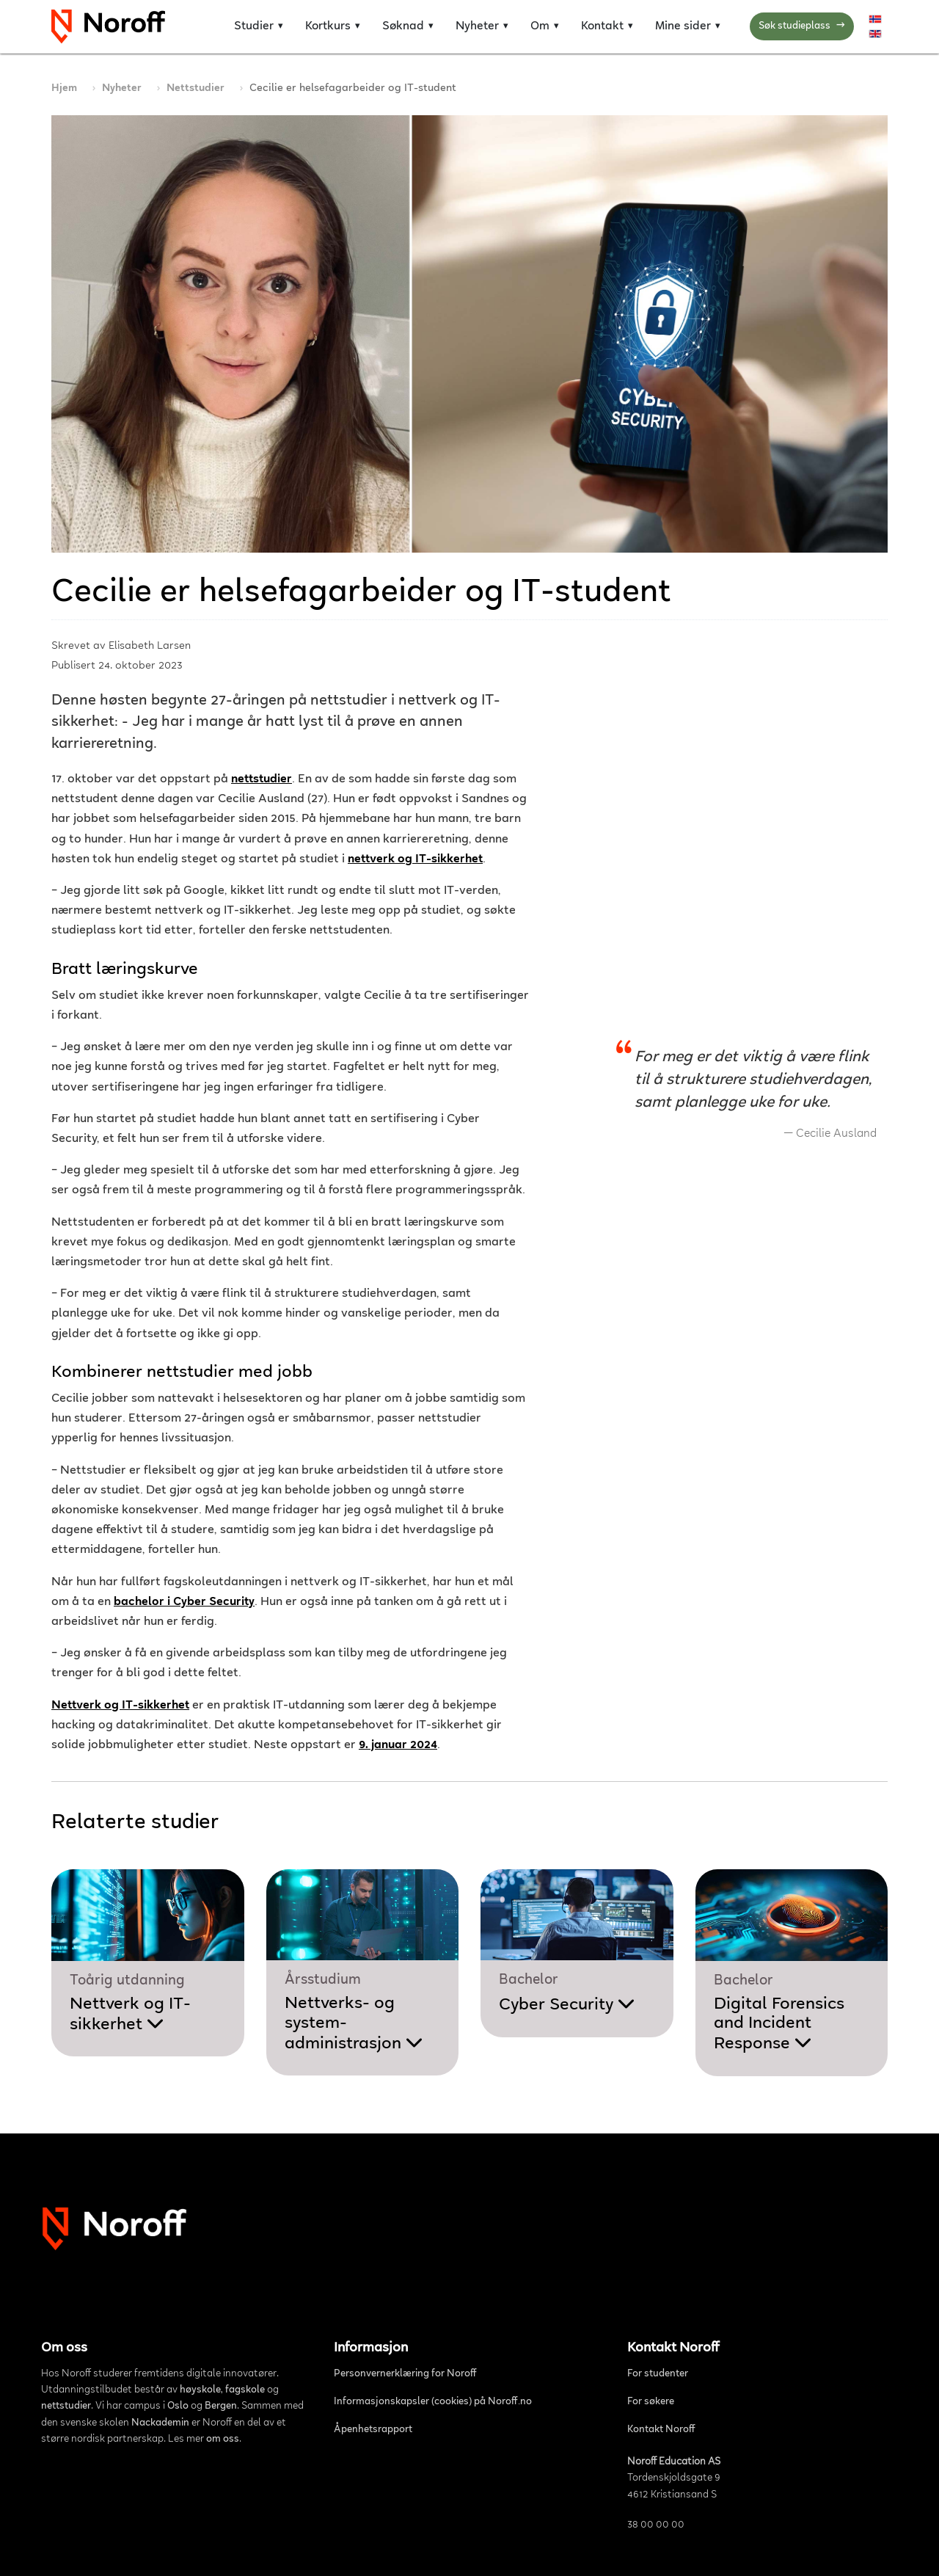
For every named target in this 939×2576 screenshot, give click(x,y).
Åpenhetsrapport (373, 2430)
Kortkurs (328, 26)
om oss (222, 2439)
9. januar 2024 (398, 1745)
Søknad (403, 26)
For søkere (650, 2402)
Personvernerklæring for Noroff (405, 2374)
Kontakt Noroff (661, 2430)
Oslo (178, 2406)
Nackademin (160, 2423)
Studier (254, 26)
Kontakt (602, 26)
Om (539, 26)
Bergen (221, 2406)
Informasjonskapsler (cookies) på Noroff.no (433, 2402)
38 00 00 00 (655, 2525)
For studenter (657, 2374)
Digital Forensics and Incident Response (779, 2024)
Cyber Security (567, 2005)
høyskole (200, 2390)
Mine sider (683, 26)
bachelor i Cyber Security (184, 1602)
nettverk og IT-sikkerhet (415, 860)
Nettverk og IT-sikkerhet (120, 1706)
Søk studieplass (802, 27)
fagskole (245, 2390)
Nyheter (477, 26)
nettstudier (261, 780)
